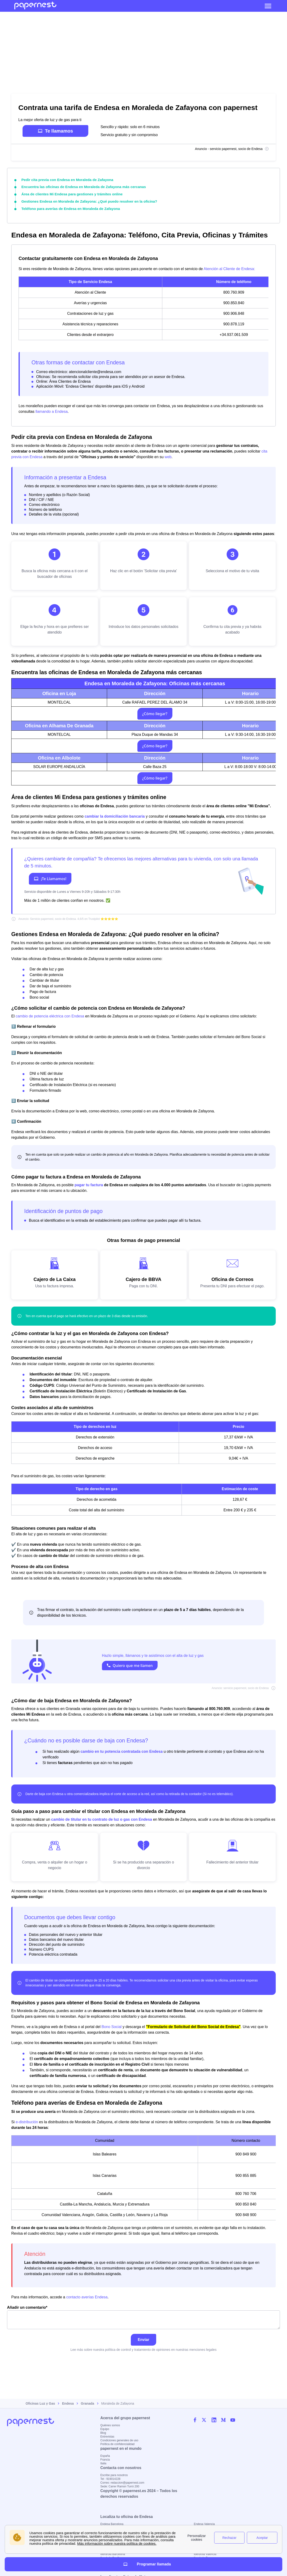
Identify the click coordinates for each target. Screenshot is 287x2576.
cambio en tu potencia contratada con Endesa (122, 1750)
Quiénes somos (110, 2425)
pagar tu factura (89, 1183)
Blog (103, 2432)
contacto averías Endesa (87, 2295)
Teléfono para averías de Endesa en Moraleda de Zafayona (66, 207)
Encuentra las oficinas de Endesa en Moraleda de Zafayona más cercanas (78, 186)
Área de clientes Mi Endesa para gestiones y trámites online (68, 193)
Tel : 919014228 (110, 2479)
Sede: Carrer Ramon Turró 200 (119, 2486)
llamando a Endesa (51, 410)
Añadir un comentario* (143, 2315)
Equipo (104, 2429)
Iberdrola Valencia (205, 2554)
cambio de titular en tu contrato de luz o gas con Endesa (101, 1818)
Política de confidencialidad (117, 2444)
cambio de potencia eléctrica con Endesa (50, 1014)
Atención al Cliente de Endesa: (229, 267)
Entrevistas (107, 2436)
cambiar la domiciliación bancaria (115, 814)
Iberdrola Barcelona (112, 2554)
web (168, 455)
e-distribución (27, 2120)
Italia (103, 2463)
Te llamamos (55, 131)
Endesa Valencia (204, 2524)
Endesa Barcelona (111, 2524)
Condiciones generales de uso (119, 2440)
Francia (105, 2459)
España (105, 2456)
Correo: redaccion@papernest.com (122, 2482)
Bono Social (111, 2025)
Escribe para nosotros (114, 2475)
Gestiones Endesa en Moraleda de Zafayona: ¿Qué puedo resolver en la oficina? (84, 200)
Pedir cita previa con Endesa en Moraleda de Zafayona (63, 179)
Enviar (143, 2338)
